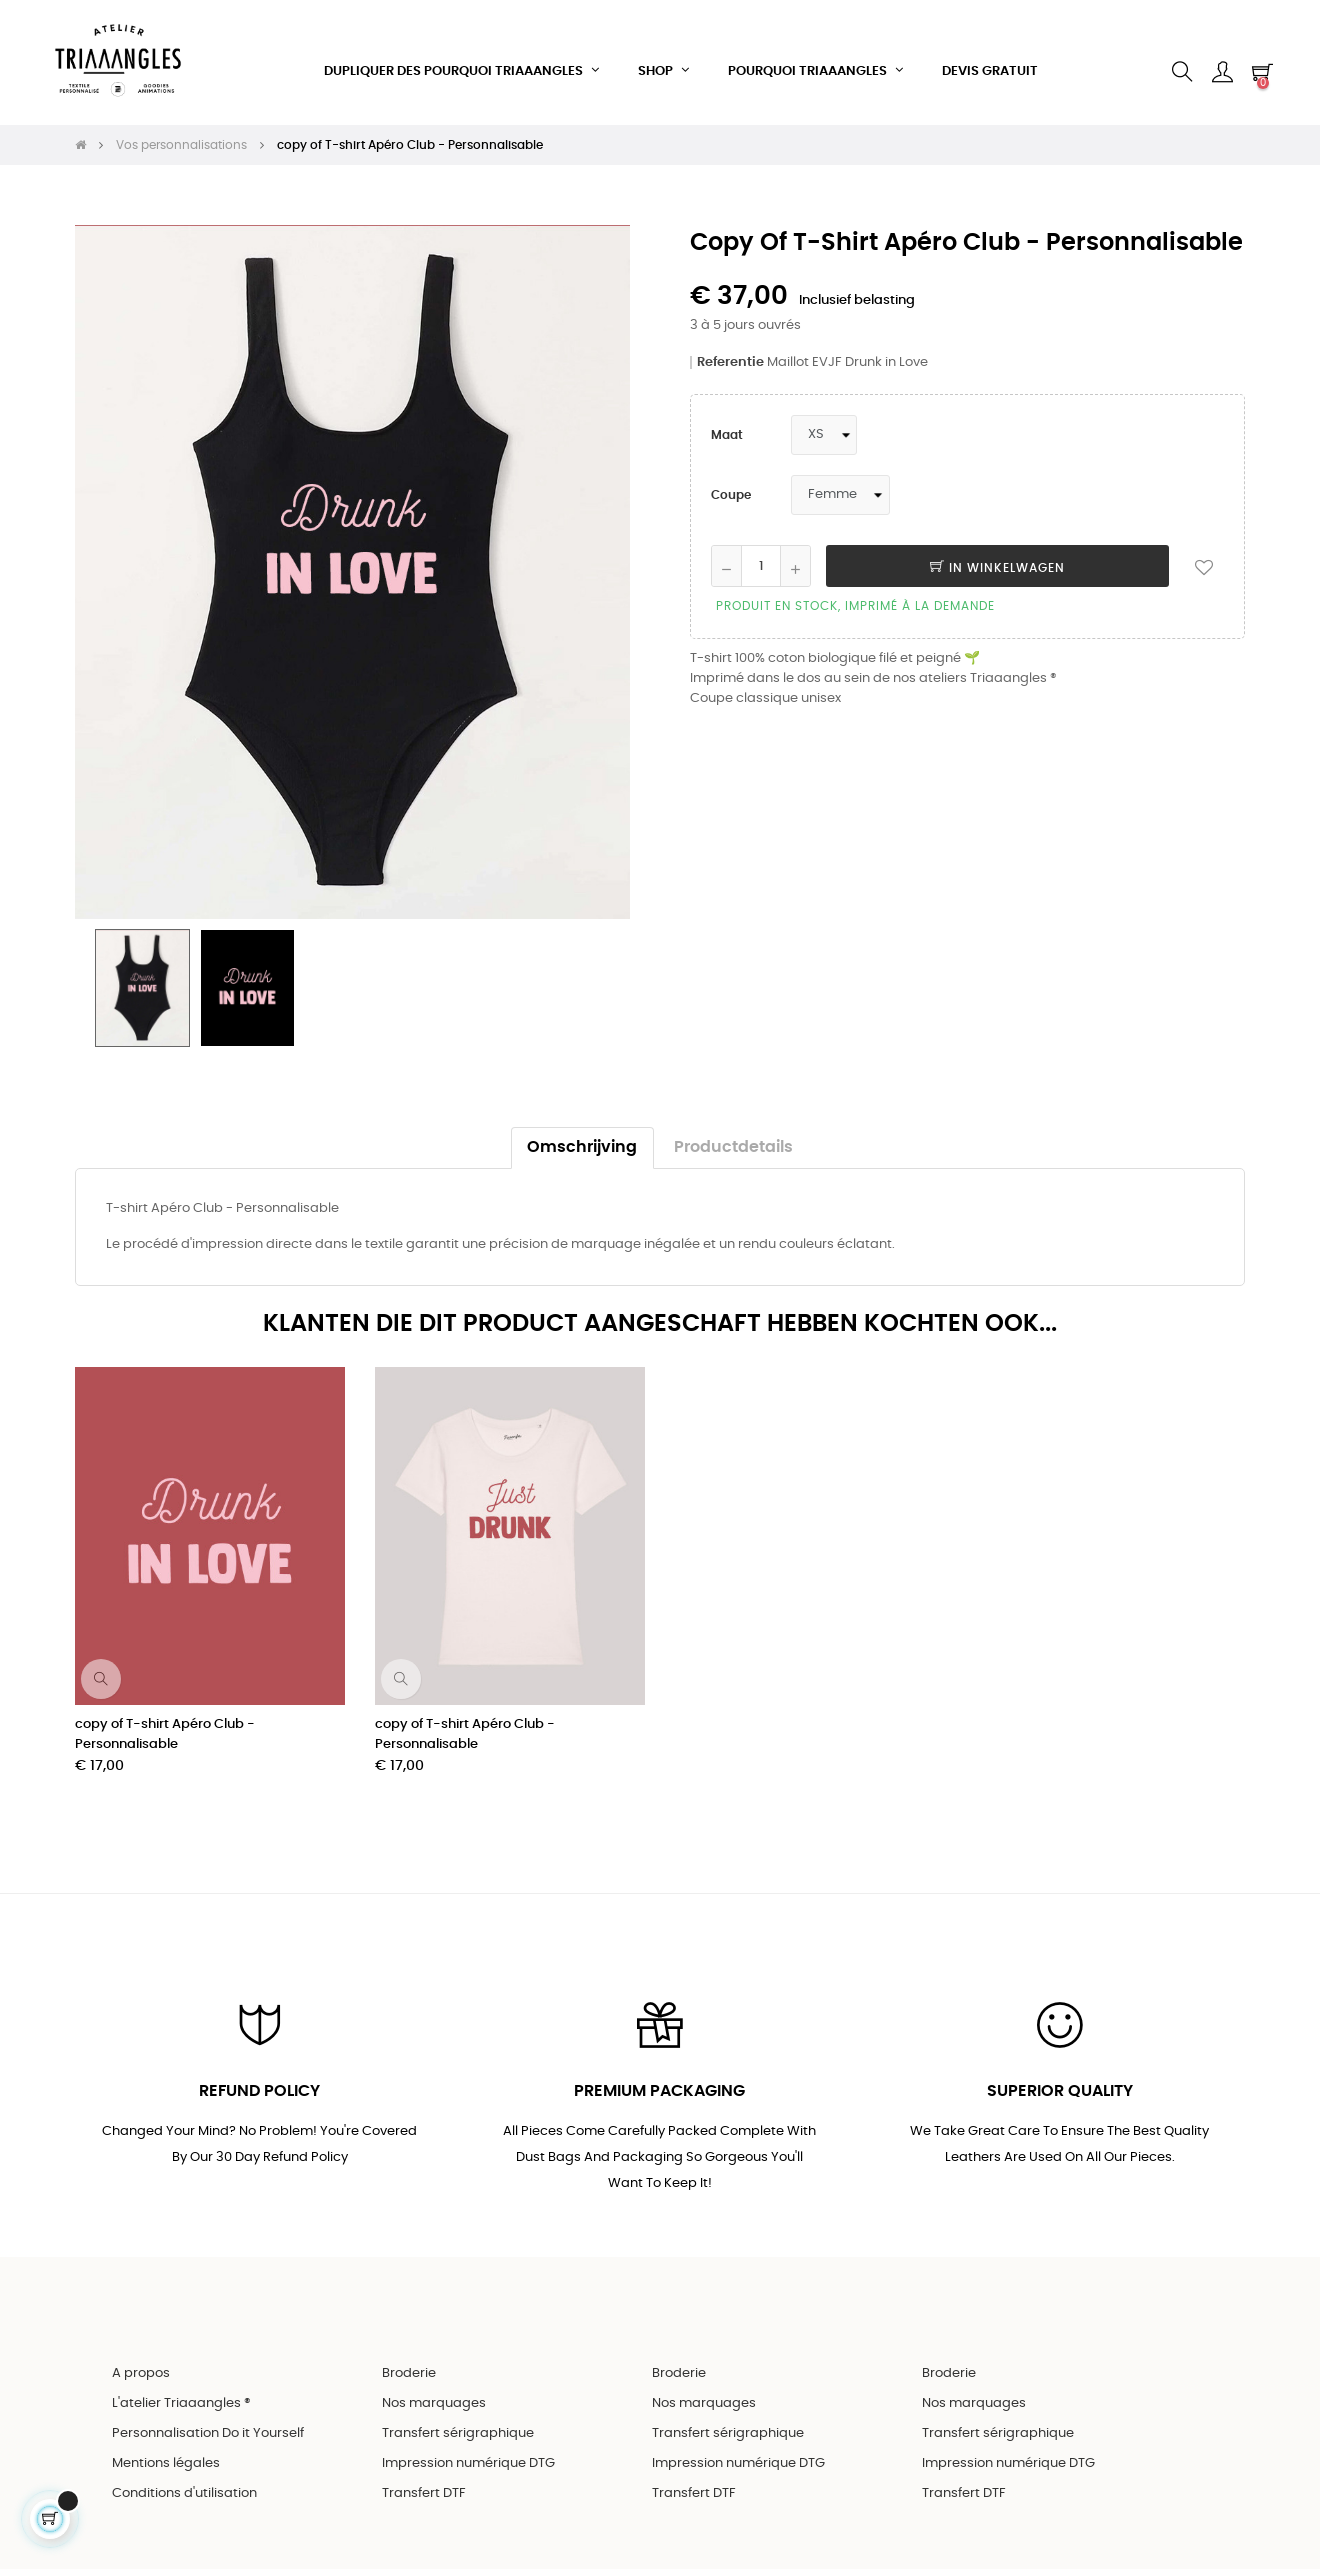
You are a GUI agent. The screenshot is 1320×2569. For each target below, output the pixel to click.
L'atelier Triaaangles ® (181, 2385)
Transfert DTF (424, 2475)
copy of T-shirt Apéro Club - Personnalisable (165, 1711)
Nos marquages (434, 2385)
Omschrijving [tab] (582, 1124)
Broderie (409, 2355)
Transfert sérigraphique (458, 2415)
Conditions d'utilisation (184, 2475)
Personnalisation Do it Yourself (208, 2415)
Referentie (730, 340)
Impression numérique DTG (468, 2445)
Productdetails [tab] (733, 1124)
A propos (141, 2355)
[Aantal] (761, 544)
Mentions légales (166, 2445)
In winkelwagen (997, 546)
